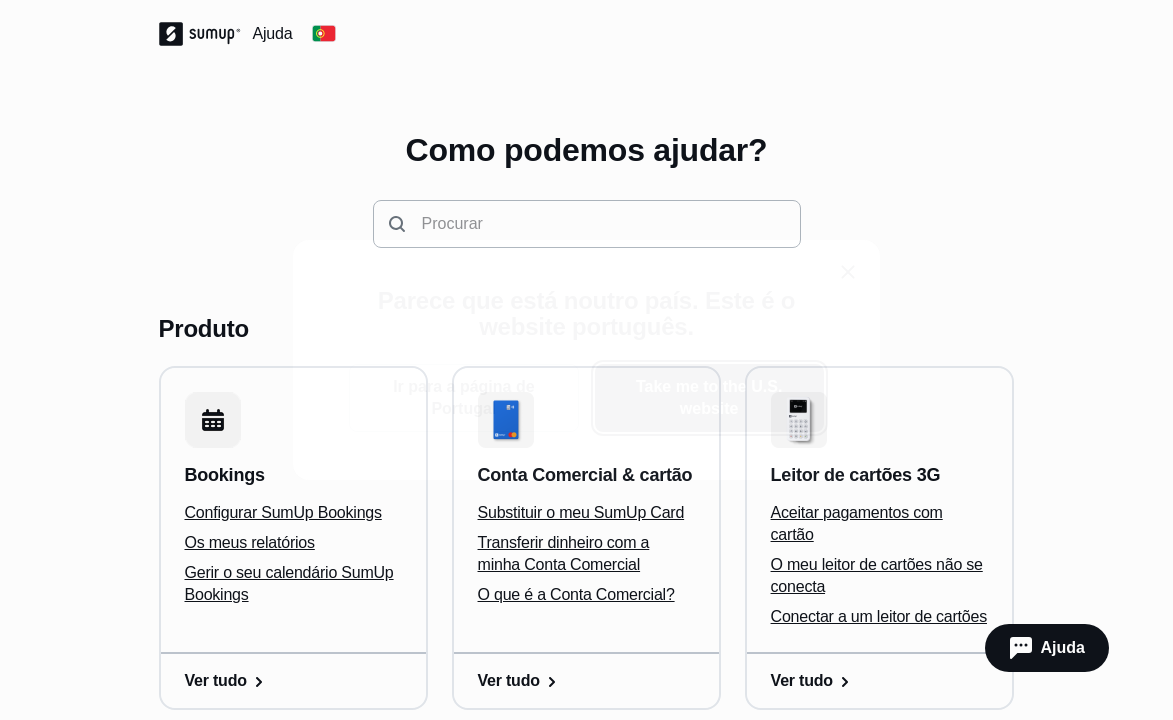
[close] (848, 272)
